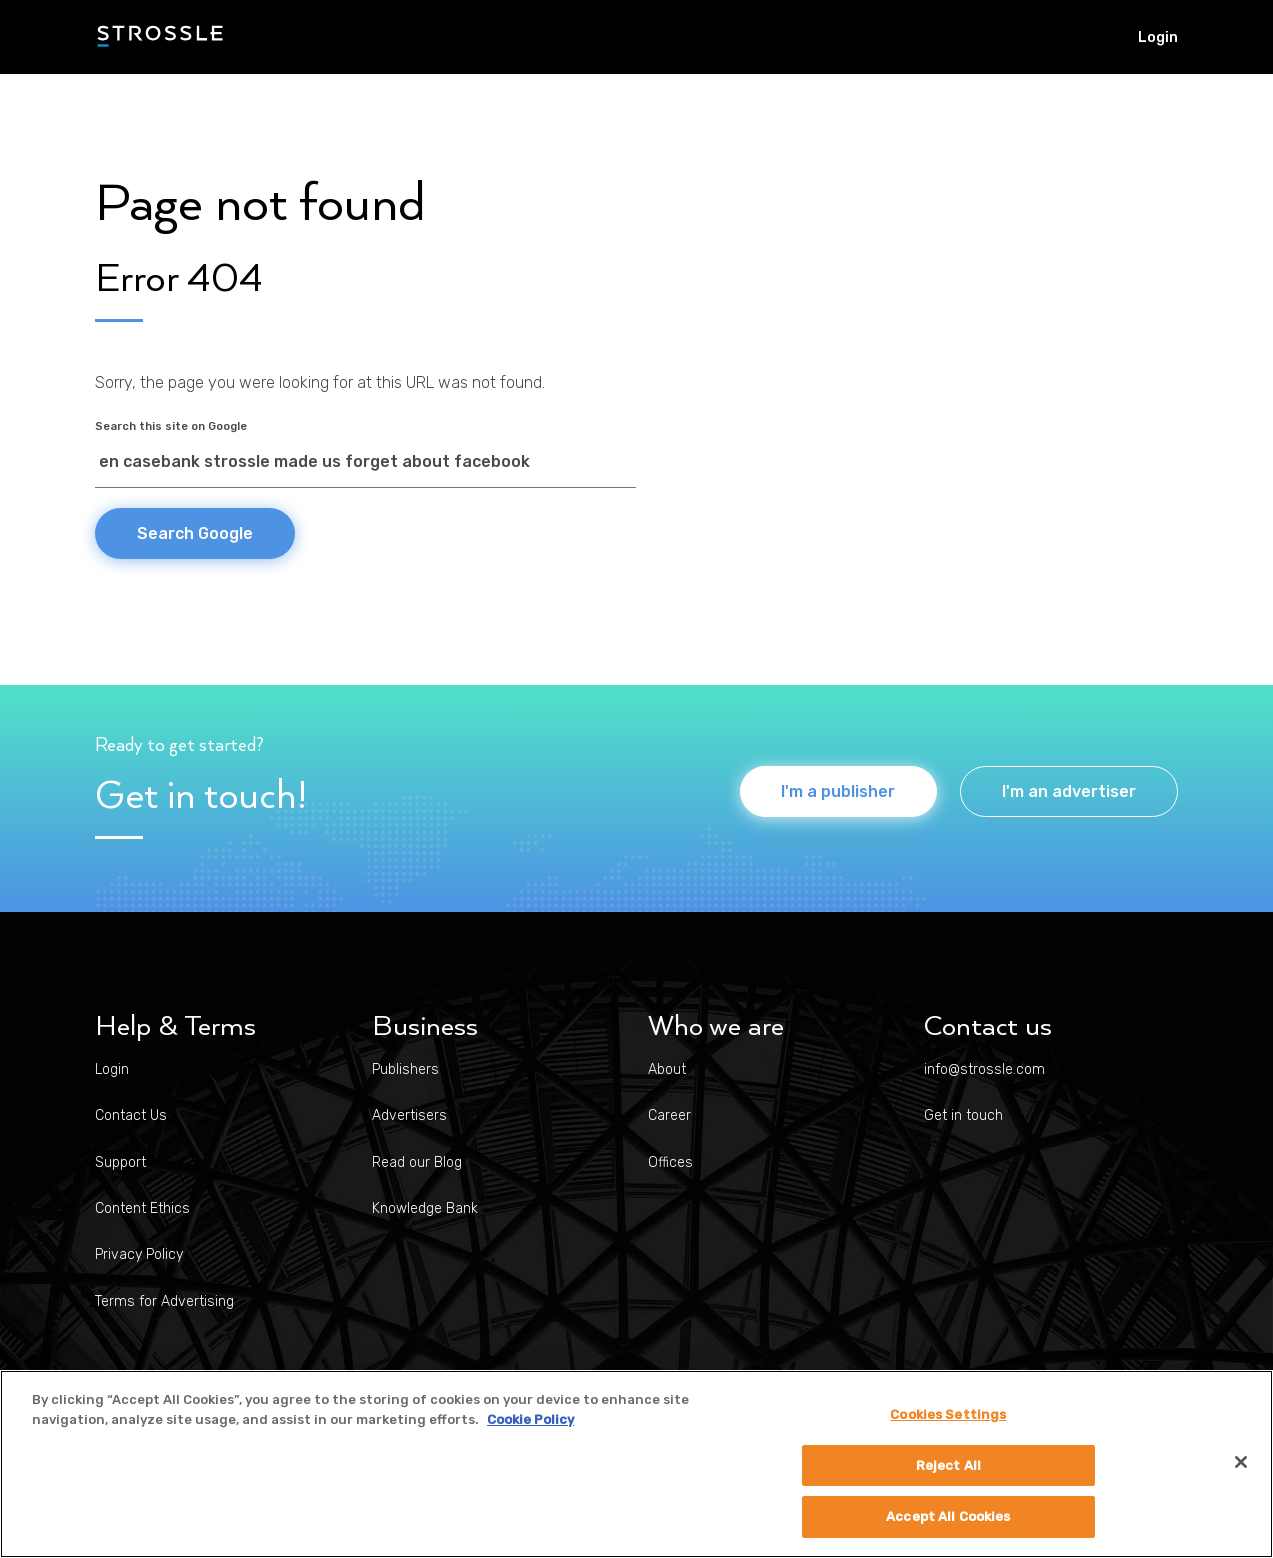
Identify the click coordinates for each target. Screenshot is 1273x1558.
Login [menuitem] (1158, 37)
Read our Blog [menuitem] (417, 1162)
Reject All (948, 1465)
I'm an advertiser (1069, 791)
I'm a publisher (834, 791)
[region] (636, 1464)
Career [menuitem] (669, 1115)
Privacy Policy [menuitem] (139, 1254)
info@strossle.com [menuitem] (984, 1069)
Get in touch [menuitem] (963, 1115)
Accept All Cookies (948, 1516)
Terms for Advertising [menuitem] (164, 1301)
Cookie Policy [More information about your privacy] (530, 1419)
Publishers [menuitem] (405, 1069)
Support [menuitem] (120, 1162)
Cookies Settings (948, 1414)
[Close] (1241, 1462)
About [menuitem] (667, 1069)
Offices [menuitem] (670, 1162)
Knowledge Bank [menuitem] (425, 1208)
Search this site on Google (171, 426)
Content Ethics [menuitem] (142, 1208)
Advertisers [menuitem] (409, 1115)
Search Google (195, 533)
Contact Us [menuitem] (131, 1115)
